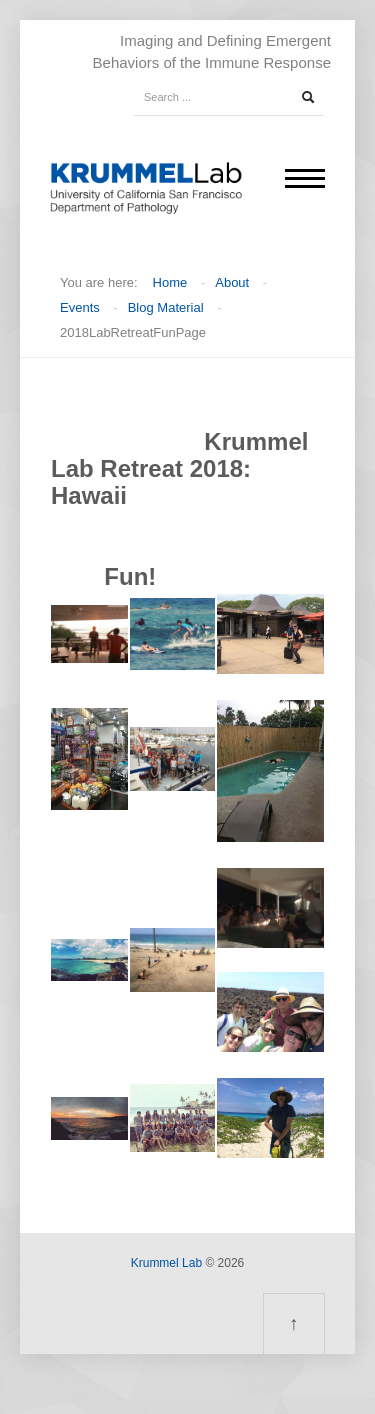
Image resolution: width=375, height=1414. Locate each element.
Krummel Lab (166, 1263)
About (232, 282)
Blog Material (166, 307)
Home (170, 282)
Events (80, 307)
